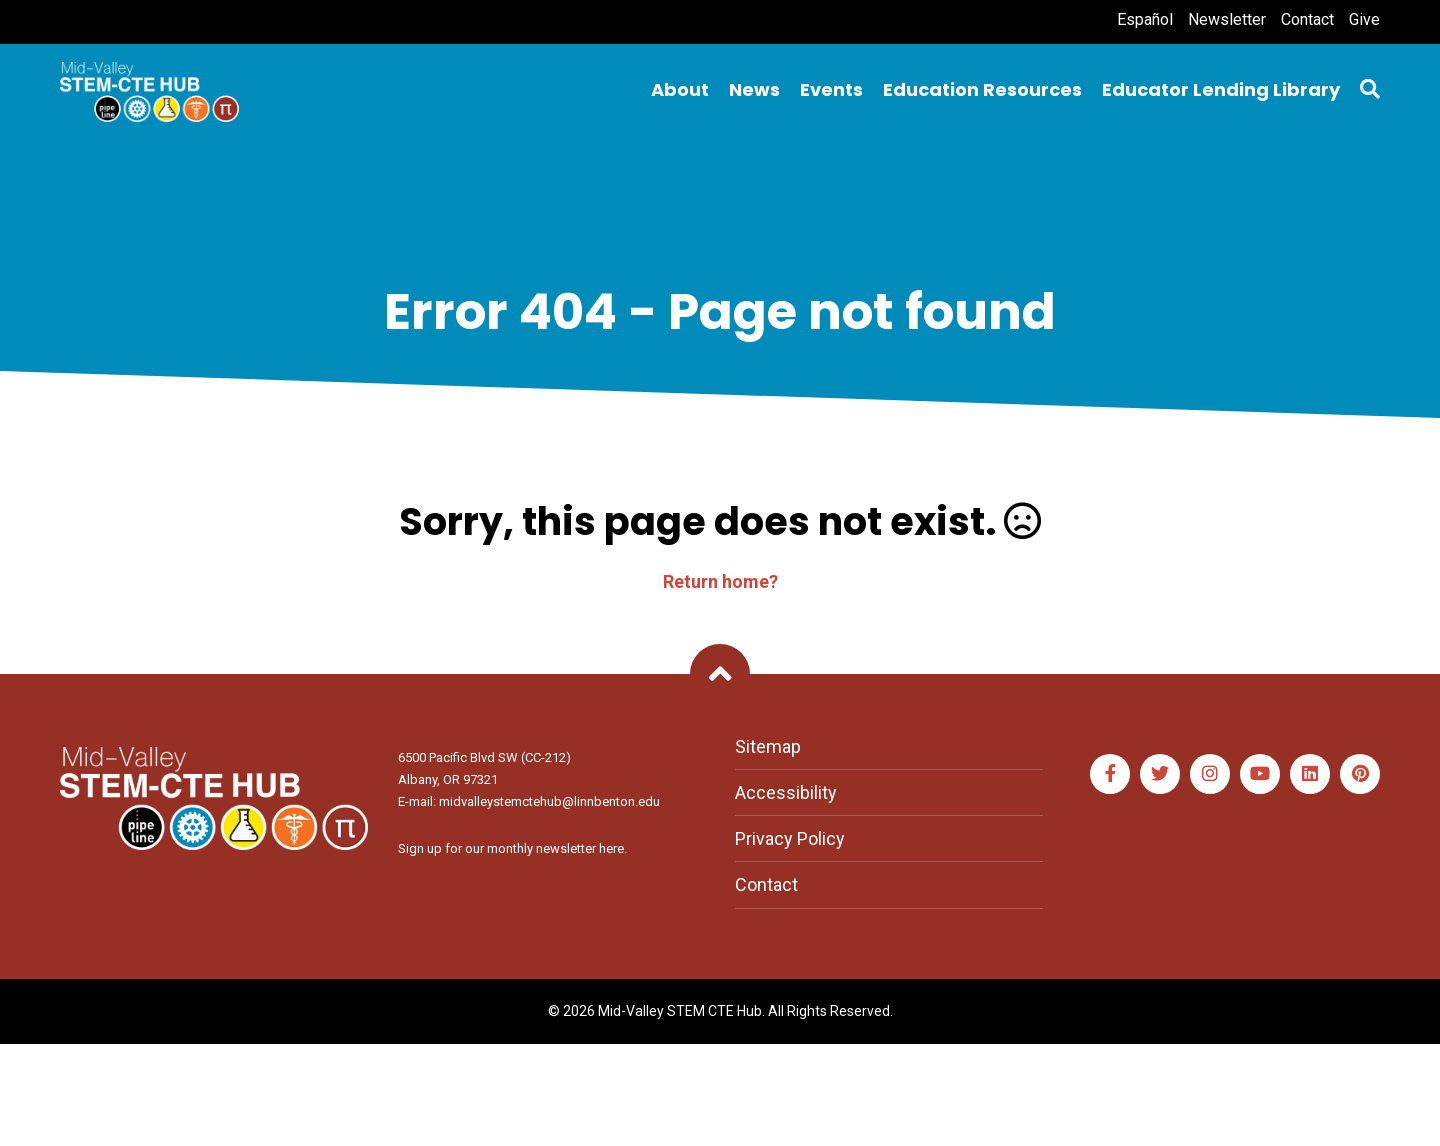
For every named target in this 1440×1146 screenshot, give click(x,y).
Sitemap (768, 746)
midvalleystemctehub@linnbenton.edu (549, 801)
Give (1364, 19)
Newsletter (1227, 19)
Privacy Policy (790, 838)
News (754, 89)
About (680, 89)
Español (1145, 19)
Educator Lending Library (1221, 89)
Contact (1307, 19)
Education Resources (982, 89)
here (611, 848)
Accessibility (786, 792)
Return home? (720, 581)
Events (831, 89)
